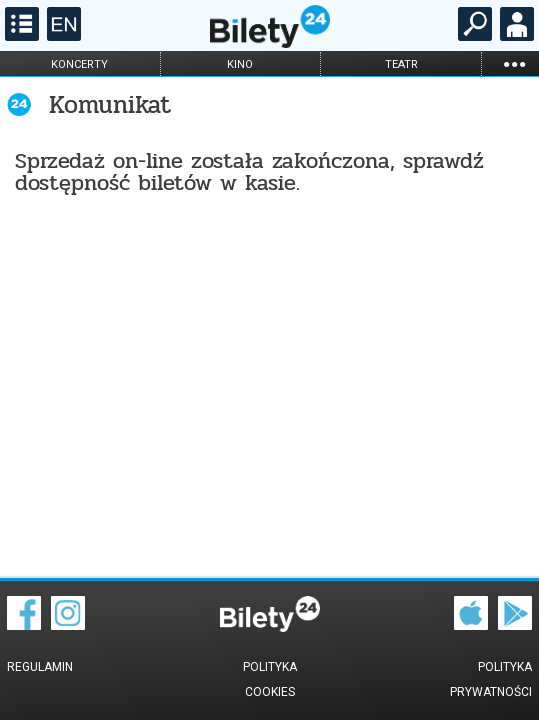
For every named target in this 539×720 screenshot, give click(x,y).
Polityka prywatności (491, 679)
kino (240, 64)
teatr (401, 64)
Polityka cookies (270, 679)
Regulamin (40, 667)
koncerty (79, 64)
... (514, 63)
